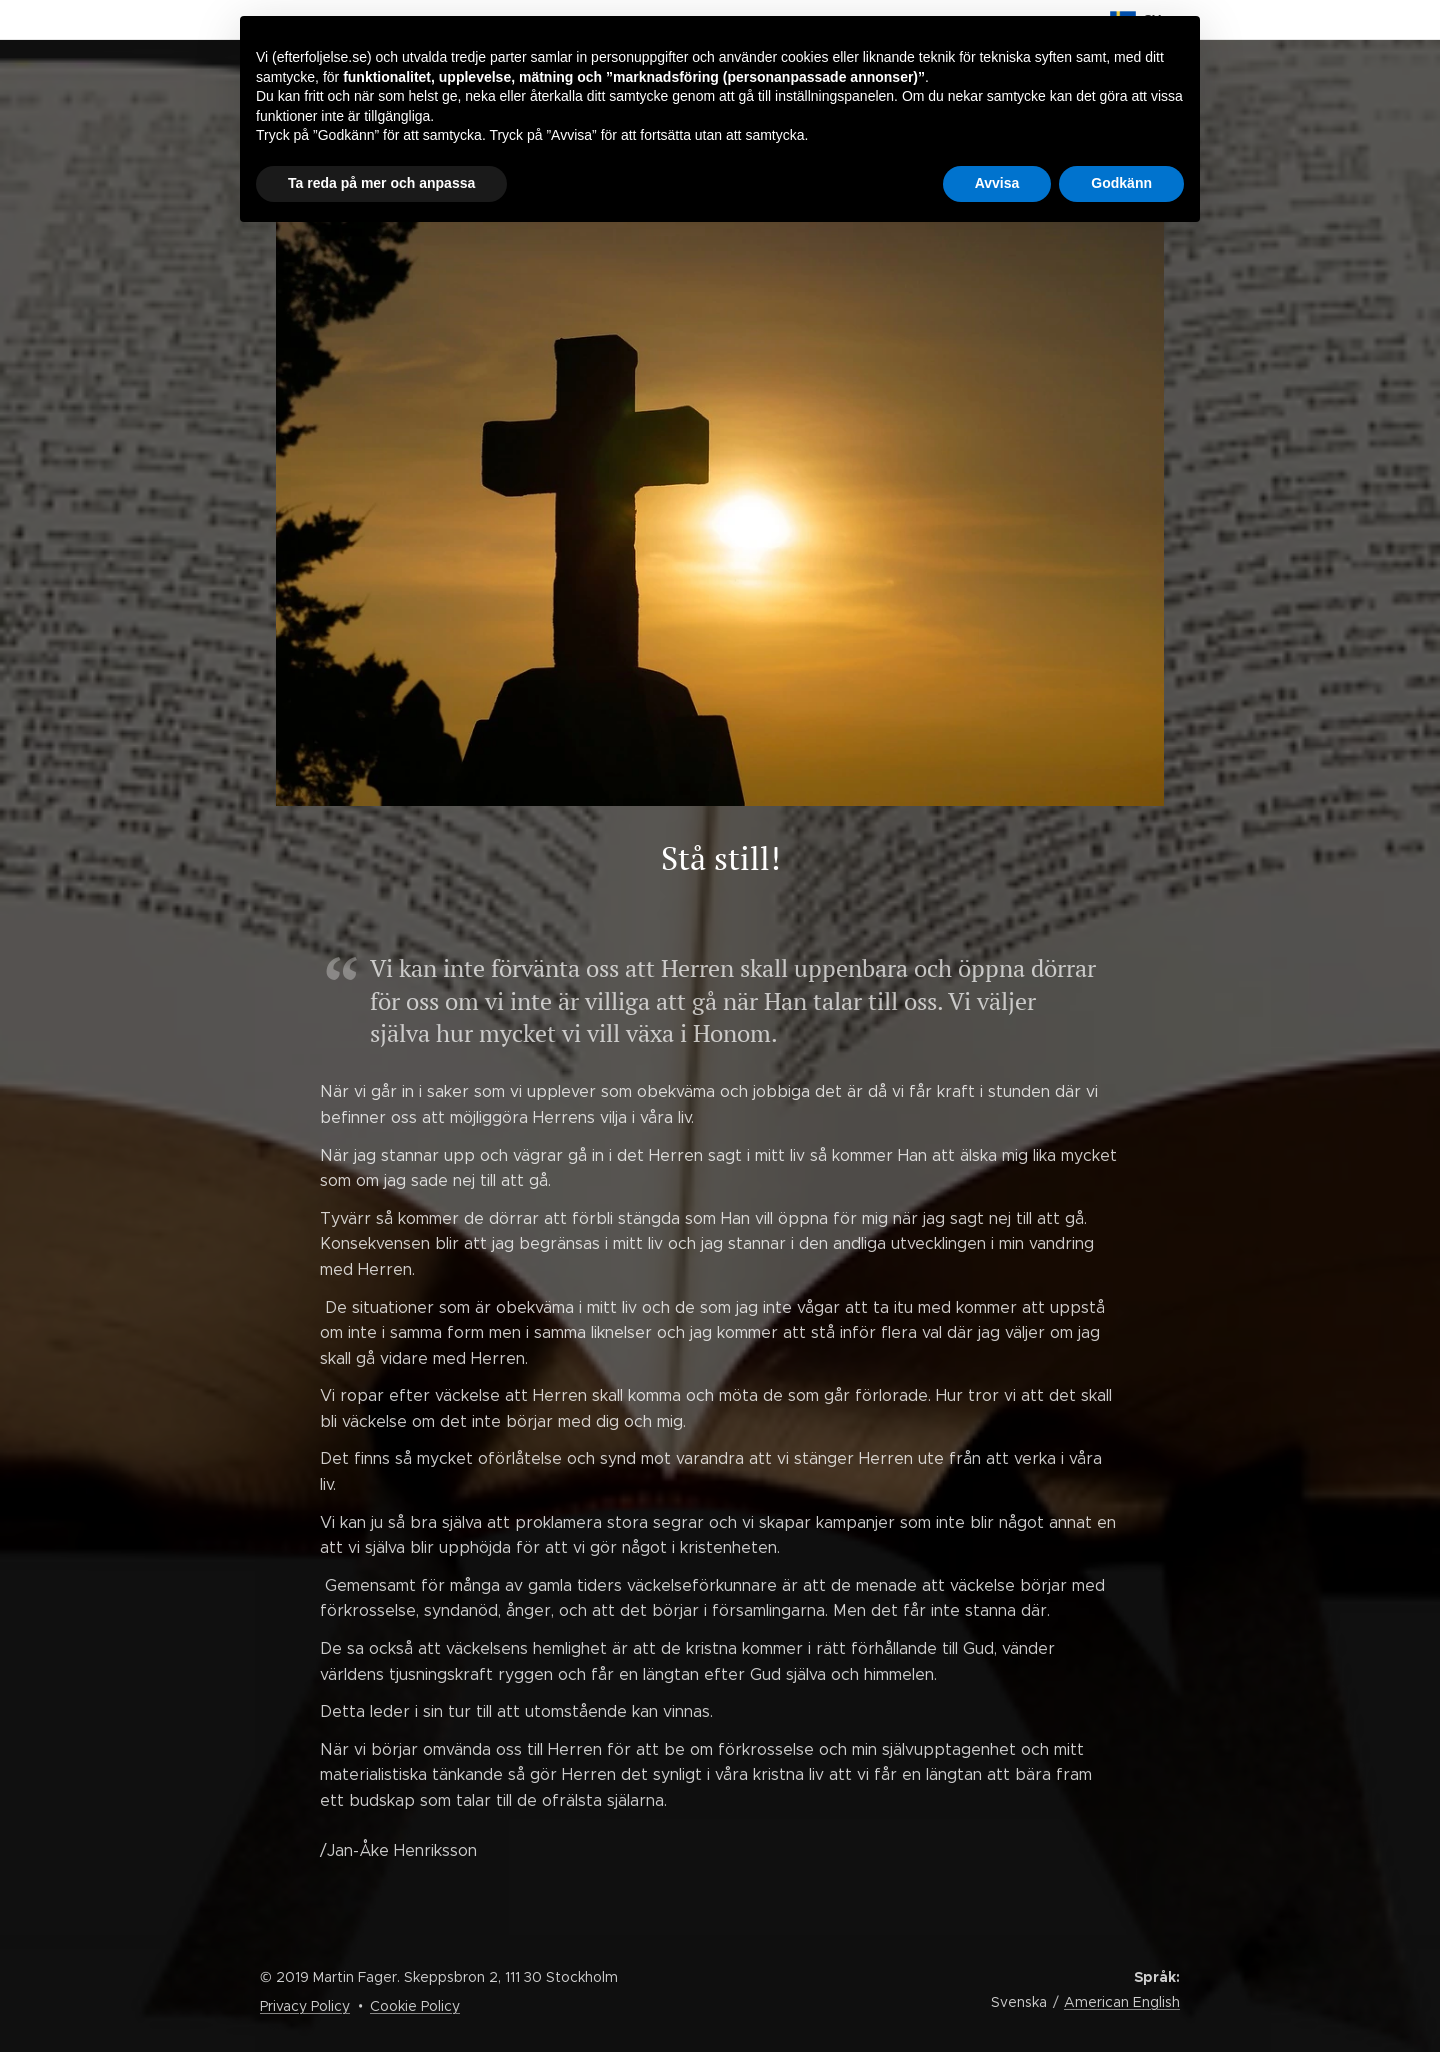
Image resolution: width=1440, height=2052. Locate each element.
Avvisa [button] (997, 183)
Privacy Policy (305, 2006)
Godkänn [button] (1121, 183)
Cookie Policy (415, 2006)
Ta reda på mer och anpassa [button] (381, 183)
